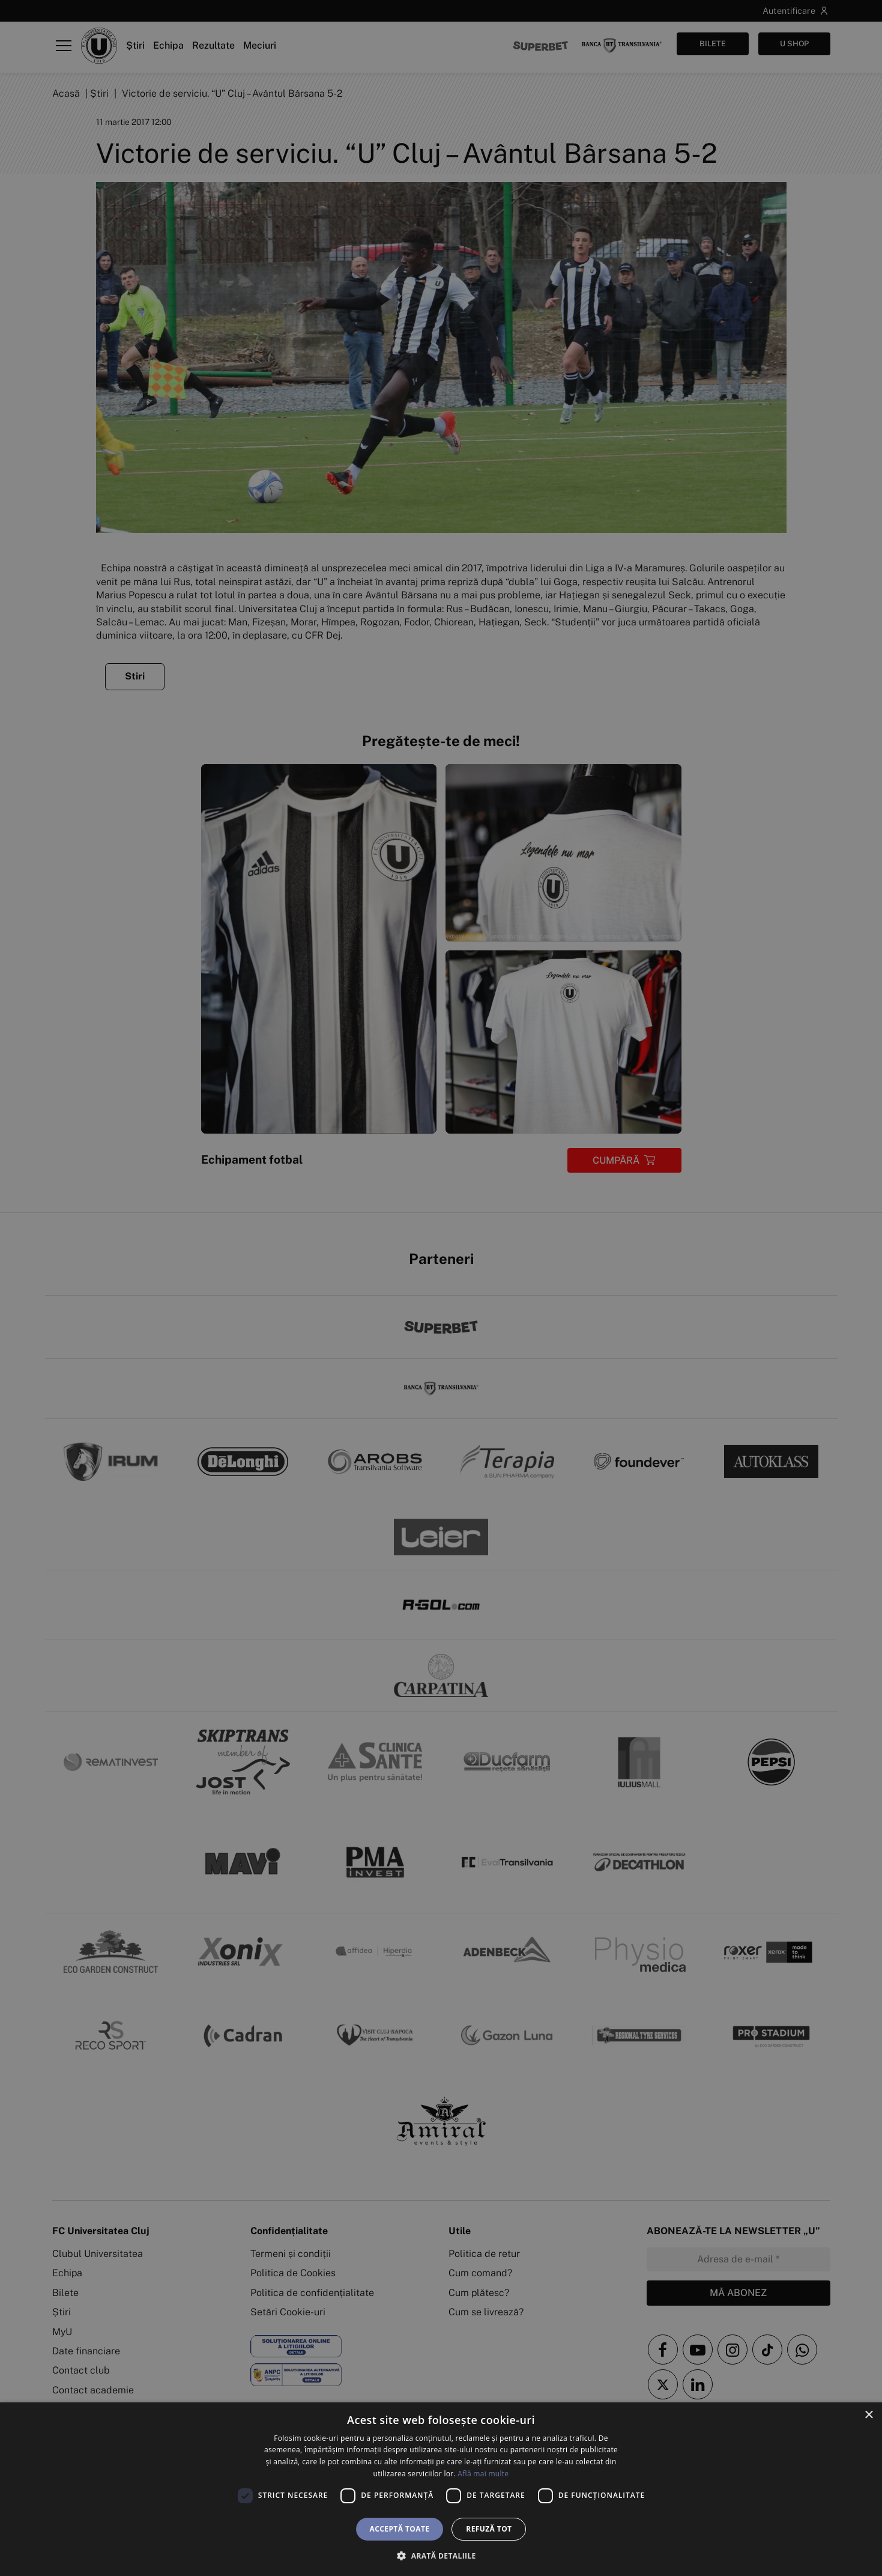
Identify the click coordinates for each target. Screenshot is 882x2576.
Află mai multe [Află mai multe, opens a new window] (483, 2473)
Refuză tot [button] (489, 2529)
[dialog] (441, 2489)
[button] (441, 2556)
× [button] (868, 2415)
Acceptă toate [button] (400, 2529)
